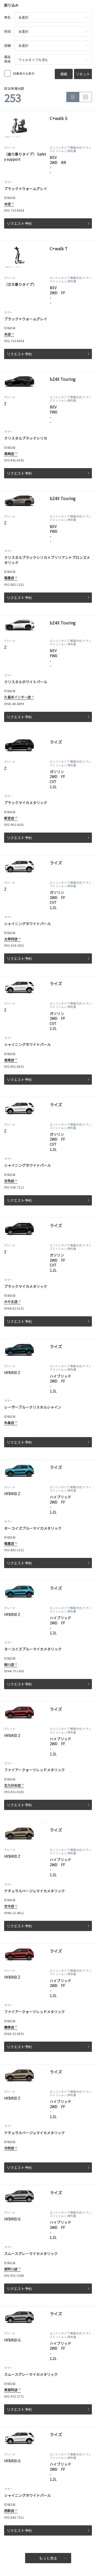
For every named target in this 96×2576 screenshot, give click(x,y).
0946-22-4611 (14, 1913)
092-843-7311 (14, 2517)
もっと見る (52, 2558)
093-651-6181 (14, 1792)
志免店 (9, 1180)
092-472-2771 (14, 2396)
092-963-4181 (14, 824)
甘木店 (9, 1906)
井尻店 (9, 2148)
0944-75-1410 (14, 1671)
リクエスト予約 (48, 223)
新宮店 (9, 818)
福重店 (9, 577)
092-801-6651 (14, 1066)
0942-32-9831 (14, 2033)
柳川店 (9, 1664)
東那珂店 (10, 2389)
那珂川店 (10, 2269)
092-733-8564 (14, 210)
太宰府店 (10, 938)
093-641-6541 (14, 460)
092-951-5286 (14, 2275)
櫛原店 (9, 2027)
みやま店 (10, 1301)
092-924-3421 (14, 945)
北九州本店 (12, 1785)
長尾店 (9, 1060)
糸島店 (9, 1422)
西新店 (9, 2510)
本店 (7, 203)
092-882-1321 (14, 584)
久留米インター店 (17, 697)
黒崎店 (9, 453)
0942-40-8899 (14, 704)
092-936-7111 (14, 1187)
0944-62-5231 (14, 1308)
